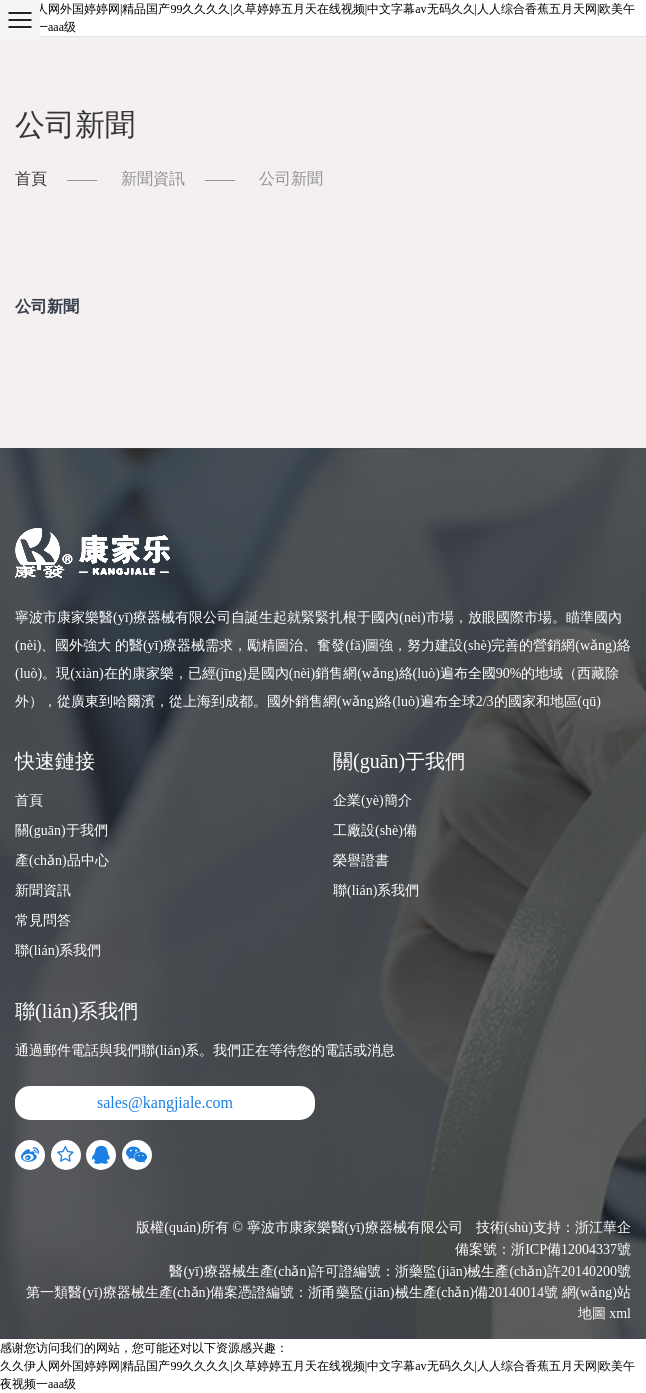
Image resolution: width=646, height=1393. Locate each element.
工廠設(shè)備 (375, 830)
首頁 (31, 178)
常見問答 (43, 920)
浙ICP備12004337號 (571, 1249)
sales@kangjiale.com (165, 1102)
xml (620, 1313)
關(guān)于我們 (61, 830)
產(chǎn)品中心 (62, 860)
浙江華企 (603, 1227)
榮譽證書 (361, 860)
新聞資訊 (153, 178)
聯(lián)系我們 (58, 950)
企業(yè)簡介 (372, 800)
